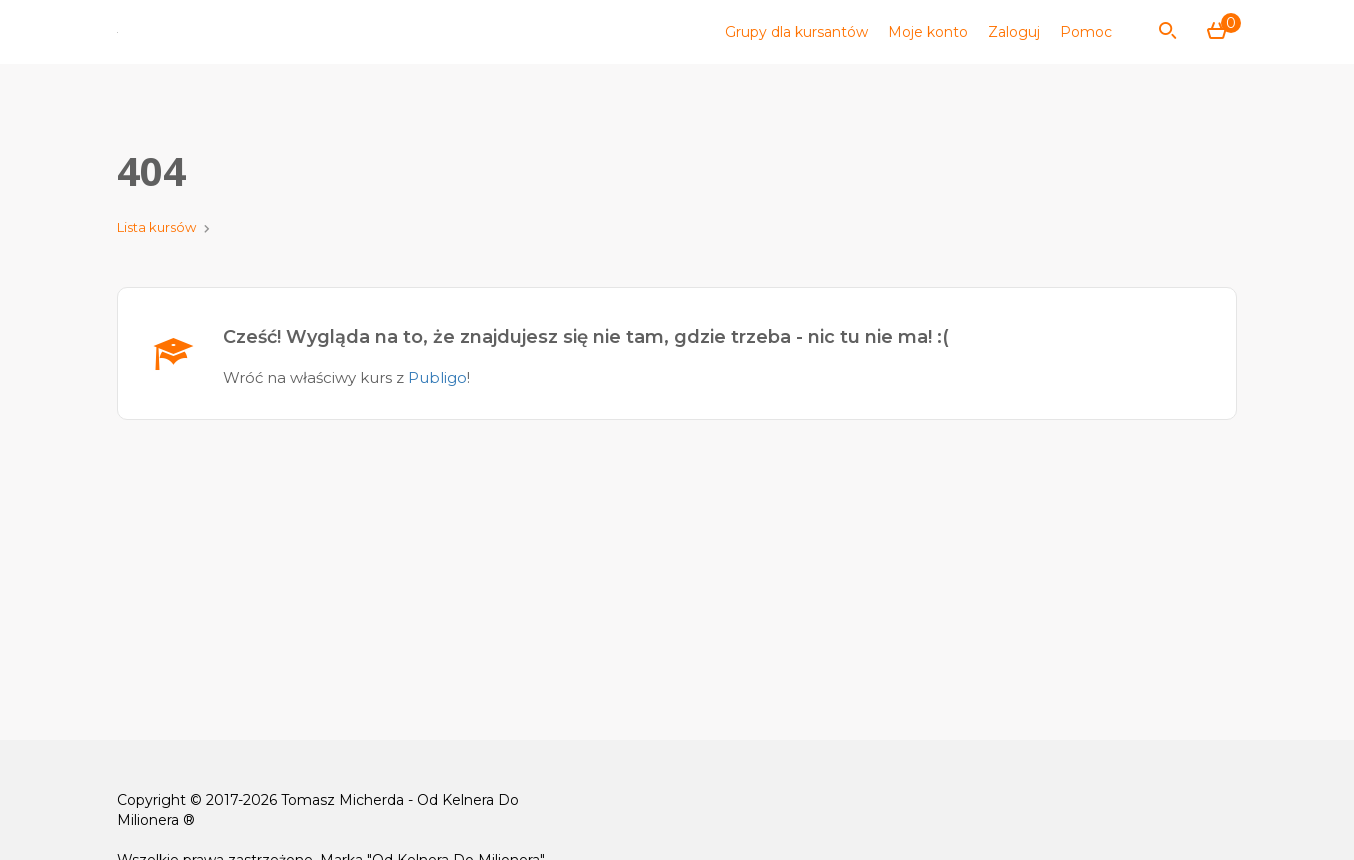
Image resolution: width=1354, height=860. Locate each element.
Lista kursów (156, 227)
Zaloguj (1014, 32)
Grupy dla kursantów (796, 32)
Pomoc (1086, 32)
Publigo (437, 377)
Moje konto (928, 32)
